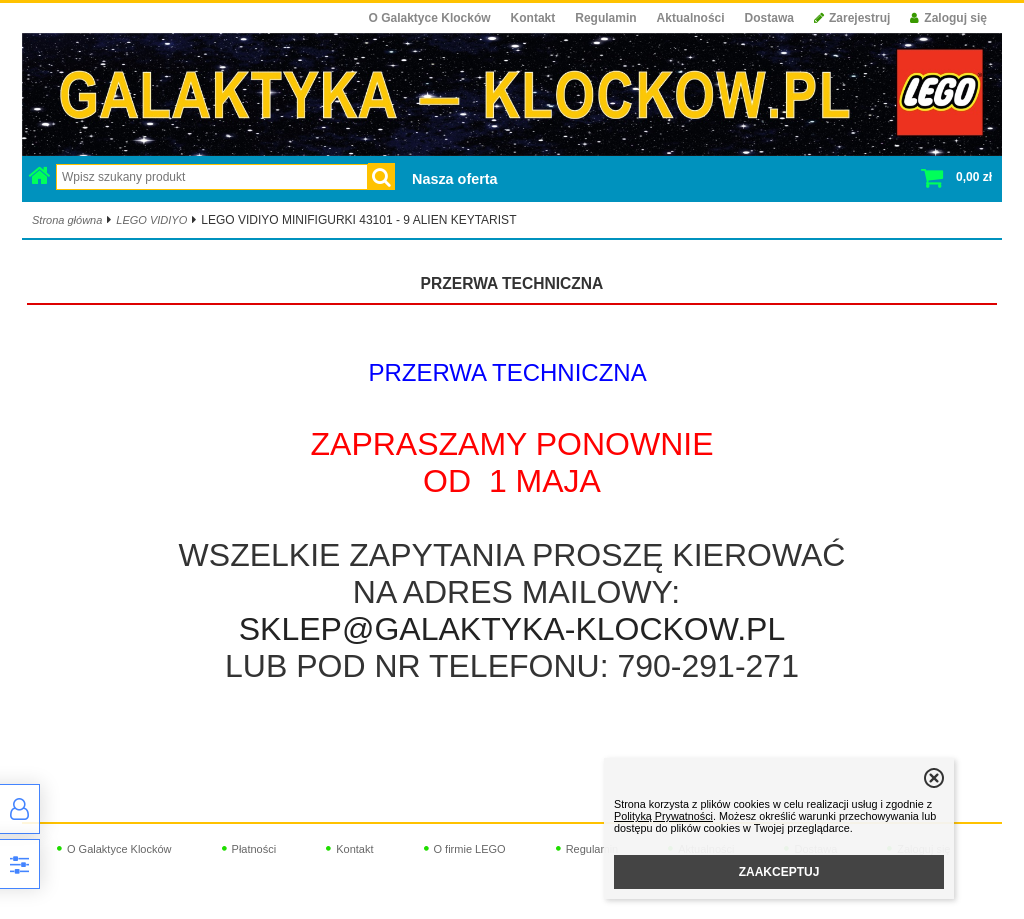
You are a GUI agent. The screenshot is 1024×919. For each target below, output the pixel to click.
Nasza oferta (455, 179)
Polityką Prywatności (663, 816)
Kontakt (533, 18)
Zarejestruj (852, 18)
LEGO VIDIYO (151, 220)
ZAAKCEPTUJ (779, 872)
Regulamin (605, 18)
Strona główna (67, 220)
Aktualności (691, 18)
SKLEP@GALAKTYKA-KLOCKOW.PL (512, 629)
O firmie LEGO (470, 849)
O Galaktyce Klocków (430, 18)
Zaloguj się (948, 18)
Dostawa (769, 18)
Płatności (254, 849)
